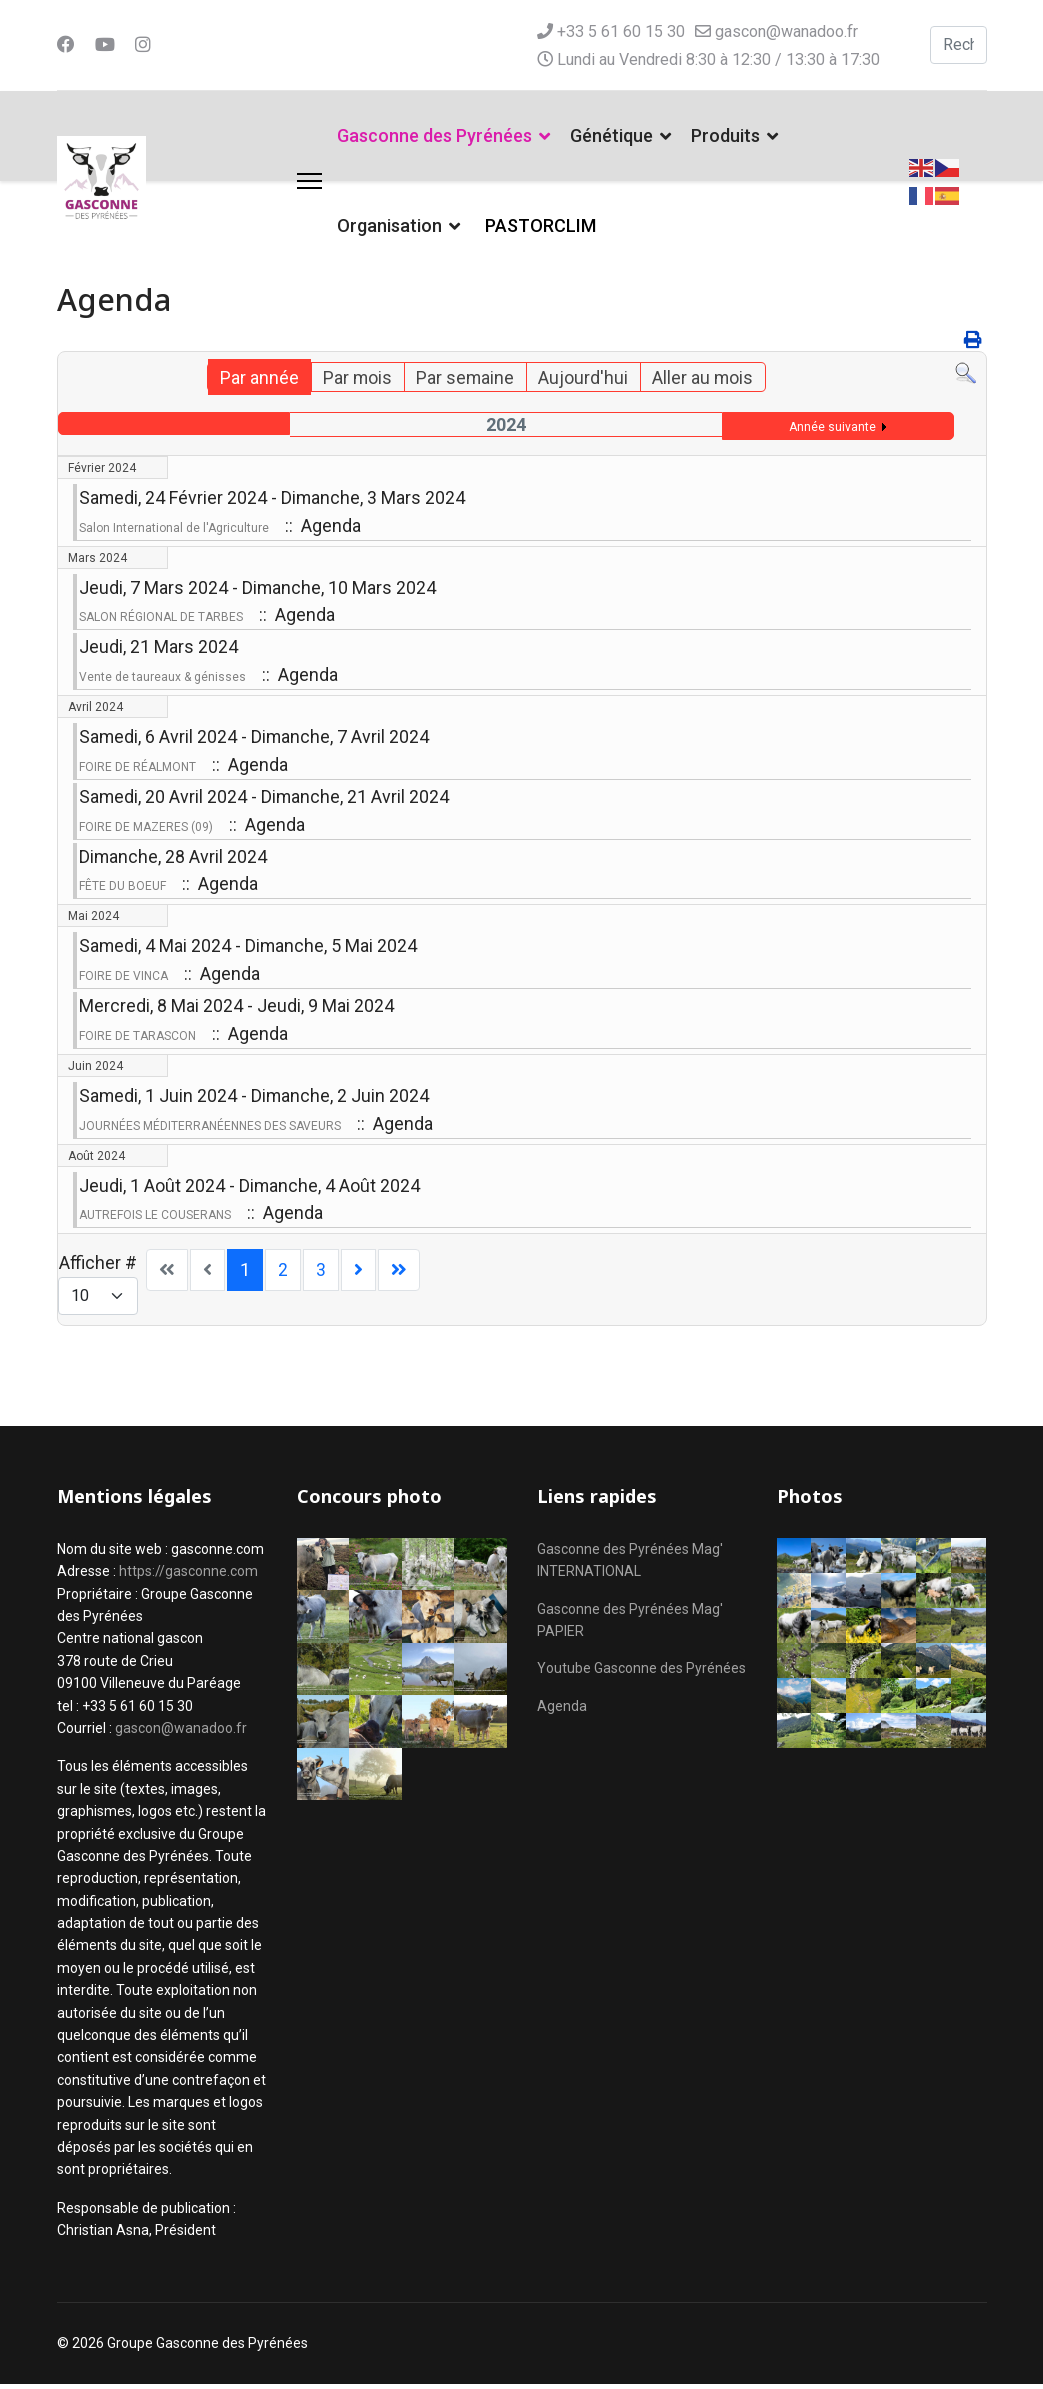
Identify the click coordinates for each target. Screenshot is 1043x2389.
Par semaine (465, 377)
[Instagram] (143, 44)
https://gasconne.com (188, 1576)
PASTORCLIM (540, 225)
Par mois (357, 377)
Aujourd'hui (584, 377)
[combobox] (958, 45)
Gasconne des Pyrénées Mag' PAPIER (630, 1624)
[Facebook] (66, 44)
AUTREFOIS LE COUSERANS (155, 1219)
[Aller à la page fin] (399, 1275)
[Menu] (309, 181)
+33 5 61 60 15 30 (621, 31)
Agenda (562, 1710)
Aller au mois (704, 377)
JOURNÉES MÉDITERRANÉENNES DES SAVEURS (210, 1129)
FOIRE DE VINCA (123, 979)
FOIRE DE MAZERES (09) (146, 829)
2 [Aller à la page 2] (283, 1274)
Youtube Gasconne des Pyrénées (641, 1673)
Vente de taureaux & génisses (162, 678)
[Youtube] (105, 44)
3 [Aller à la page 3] (321, 1274)
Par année (258, 377)
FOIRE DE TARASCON (137, 1039)
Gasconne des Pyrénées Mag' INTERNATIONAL (630, 1564)
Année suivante (832, 427)
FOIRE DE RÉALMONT (137, 769)
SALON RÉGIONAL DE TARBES (161, 618)
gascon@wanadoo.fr (786, 31)
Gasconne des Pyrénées (434, 135)
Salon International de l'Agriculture (174, 528)
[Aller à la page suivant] (358, 1275)
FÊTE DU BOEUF (122, 889)
